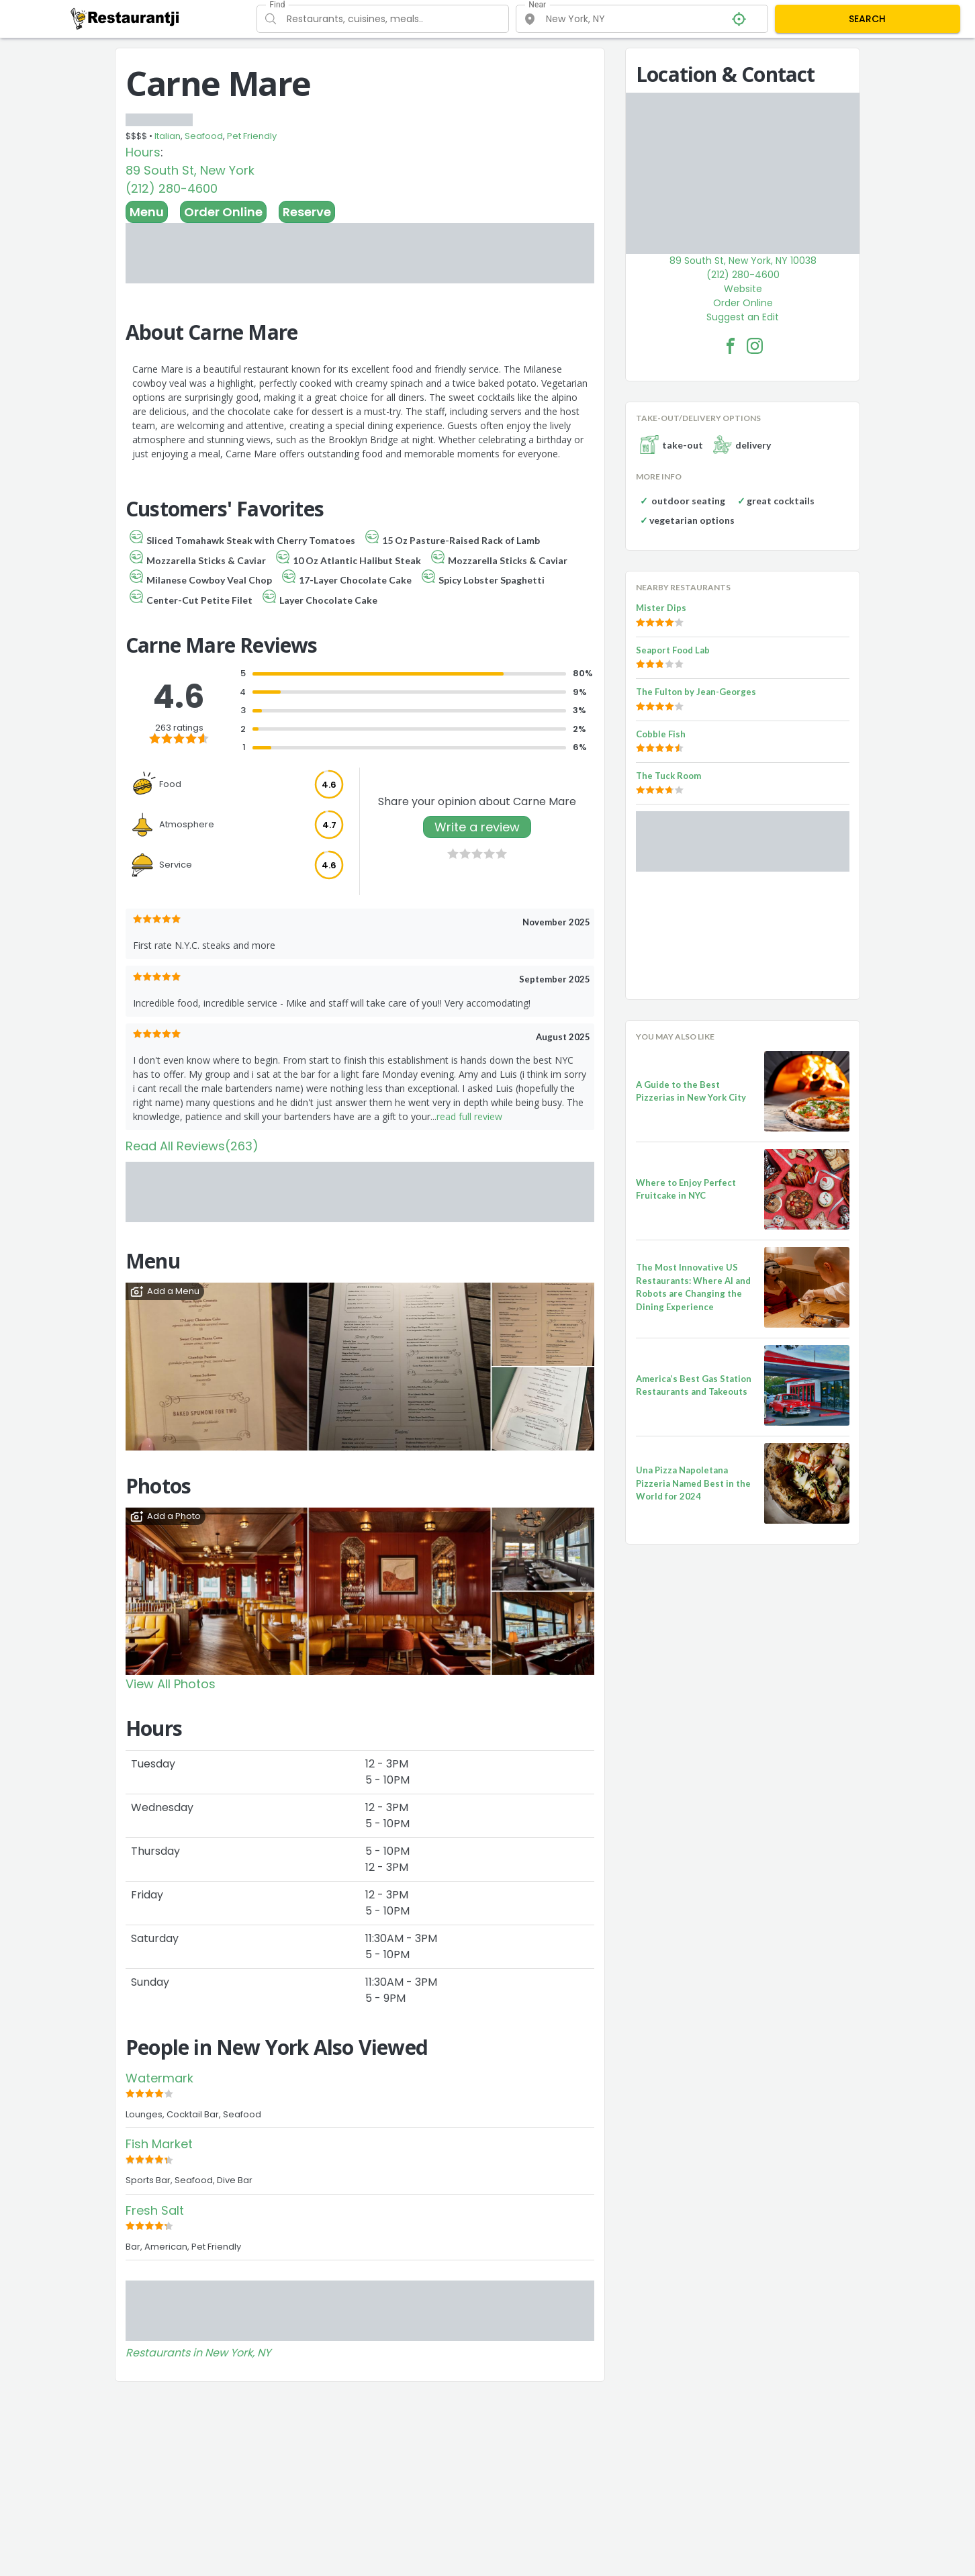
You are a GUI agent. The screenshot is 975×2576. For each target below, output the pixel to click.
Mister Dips (661, 607)
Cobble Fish (661, 734)
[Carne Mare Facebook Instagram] (755, 346)
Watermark (159, 2078)
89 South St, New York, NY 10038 (743, 260)
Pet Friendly (252, 136)
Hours (143, 152)
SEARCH (867, 19)
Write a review (477, 827)
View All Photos (171, 1683)
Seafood (204, 136)
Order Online (223, 211)
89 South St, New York (190, 170)
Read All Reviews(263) (192, 1146)
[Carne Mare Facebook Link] (731, 346)
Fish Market (159, 2143)
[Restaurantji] (125, 18)
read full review (469, 1116)
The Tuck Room (668, 775)
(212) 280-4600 (172, 188)
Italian (167, 136)
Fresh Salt (155, 2210)
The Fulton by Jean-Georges (696, 691)
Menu (147, 211)
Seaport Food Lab (673, 650)
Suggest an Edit (742, 317)
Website (743, 288)
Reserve (307, 211)
